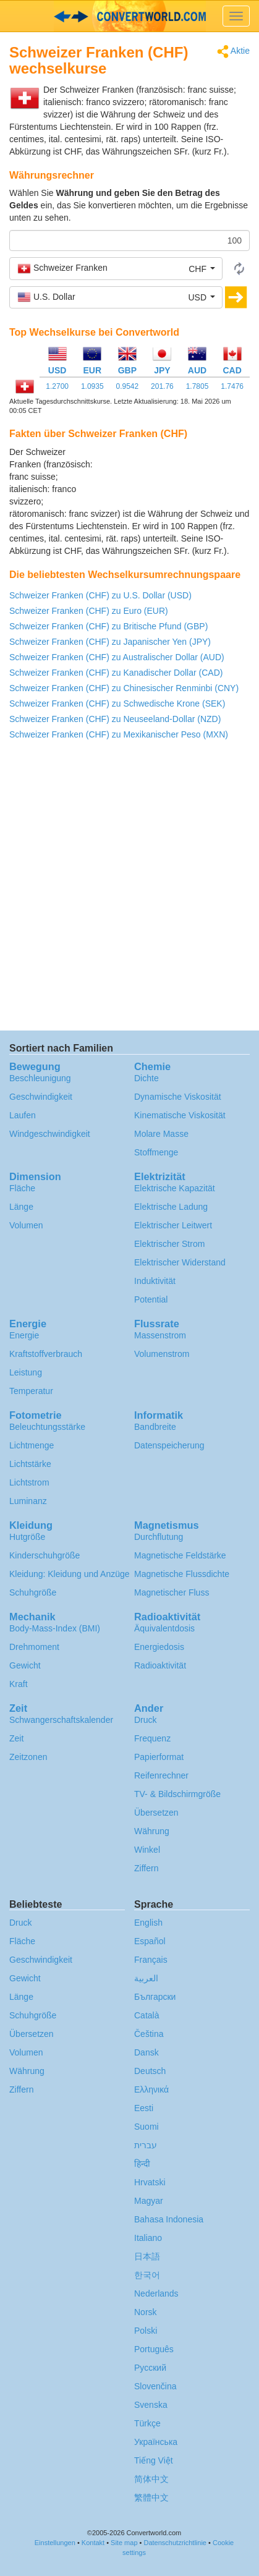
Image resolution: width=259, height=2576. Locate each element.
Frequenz (152, 1738)
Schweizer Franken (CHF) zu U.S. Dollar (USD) (100, 595)
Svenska (151, 2405)
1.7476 (232, 386)
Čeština (148, 2034)
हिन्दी (142, 2164)
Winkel (147, 1850)
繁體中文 (151, 2497)
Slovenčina (155, 2386)
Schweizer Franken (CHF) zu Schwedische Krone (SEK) (117, 703)
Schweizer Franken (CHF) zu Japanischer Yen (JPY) (110, 642)
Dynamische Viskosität (177, 1097)
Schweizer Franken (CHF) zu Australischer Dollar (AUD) (116, 657)
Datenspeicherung (169, 1445)
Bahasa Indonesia (168, 2219)
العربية (146, 1978)
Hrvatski (150, 2182)
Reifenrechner (161, 1775)
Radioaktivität (160, 1665)
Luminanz (28, 1501)
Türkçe (147, 2423)
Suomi (146, 2127)
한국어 (147, 2275)
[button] (116, 268)
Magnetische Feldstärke (180, 1555)
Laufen (22, 1115)
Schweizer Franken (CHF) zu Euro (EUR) (88, 611)
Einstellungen (55, 2542)
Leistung (25, 1372)
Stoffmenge (156, 1152)
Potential (151, 1299)
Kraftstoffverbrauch (45, 1354)
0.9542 (127, 386)
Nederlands (156, 2293)
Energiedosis (159, 1647)
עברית (145, 2145)
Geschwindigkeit (40, 1097)
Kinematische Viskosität (180, 1115)
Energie (24, 1335)
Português (154, 2349)
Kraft (18, 1684)
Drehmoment (34, 1647)
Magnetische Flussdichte (181, 1574)
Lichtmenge (31, 1445)
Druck (145, 1720)
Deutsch (150, 2071)
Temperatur (31, 1391)
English (148, 1923)
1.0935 (92, 386)
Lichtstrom (29, 1482)
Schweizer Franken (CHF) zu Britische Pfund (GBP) (108, 626)
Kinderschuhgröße (44, 1555)
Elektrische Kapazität (174, 1188)
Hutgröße (27, 1537)
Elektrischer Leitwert (173, 1225)
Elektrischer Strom (169, 1244)
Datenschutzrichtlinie (174, 2542)
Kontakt (93, 2542)
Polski (145, 2331)
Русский (150, 2368)
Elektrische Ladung (171, 1207)
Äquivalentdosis (164, 1628)
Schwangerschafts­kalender (61, 1720)
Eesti (143, 2108)
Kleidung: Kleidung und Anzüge (69, 1574)
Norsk (145, 2312)
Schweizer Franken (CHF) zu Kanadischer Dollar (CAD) (116, 673)
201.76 (162, 386)
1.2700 (57, 386)
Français (151, 1960)
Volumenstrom (161, 1354)
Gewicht (25, 1665)
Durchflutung (158, 1537)
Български (155, 1997)
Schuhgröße (32, 1592)
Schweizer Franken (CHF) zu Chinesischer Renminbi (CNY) (124, 688)
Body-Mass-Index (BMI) (54, 1628)
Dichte (146, 1078)
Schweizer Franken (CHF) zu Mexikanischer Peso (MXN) (118, 734)
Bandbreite (155, 1427)
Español (150, 1941)
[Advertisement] (172, 477)
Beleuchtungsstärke (47, 1427)
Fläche (22, 1188)
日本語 (147, 2256)
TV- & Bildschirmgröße (177, 1794)
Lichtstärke (30, 1464)
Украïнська (155, 2442)
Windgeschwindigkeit (49, 1134)
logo (129, 16)
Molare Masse (161, 1134)
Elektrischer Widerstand (180, 1262)
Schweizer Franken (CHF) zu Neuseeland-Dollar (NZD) (115, 719)
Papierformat (159, 1757)
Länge (21, 1207)
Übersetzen (156, 1812)
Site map (124, 2542)
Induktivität (155, 1281)
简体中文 (151, 2479)
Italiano (148, 2238)
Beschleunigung (40, 1078)
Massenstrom (160, 1335)
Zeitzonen (28, 1757)
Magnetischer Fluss (171, 1592)
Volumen (26, 1225)
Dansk (146, 2052)
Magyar (148, 2201)
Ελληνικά (151, 2089)
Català (146, 2015)
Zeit (16, 1738)
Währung (151, 1831)
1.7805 (197, 386)
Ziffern (146, 1868)
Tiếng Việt (153, 2460)
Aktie (233, 51)
